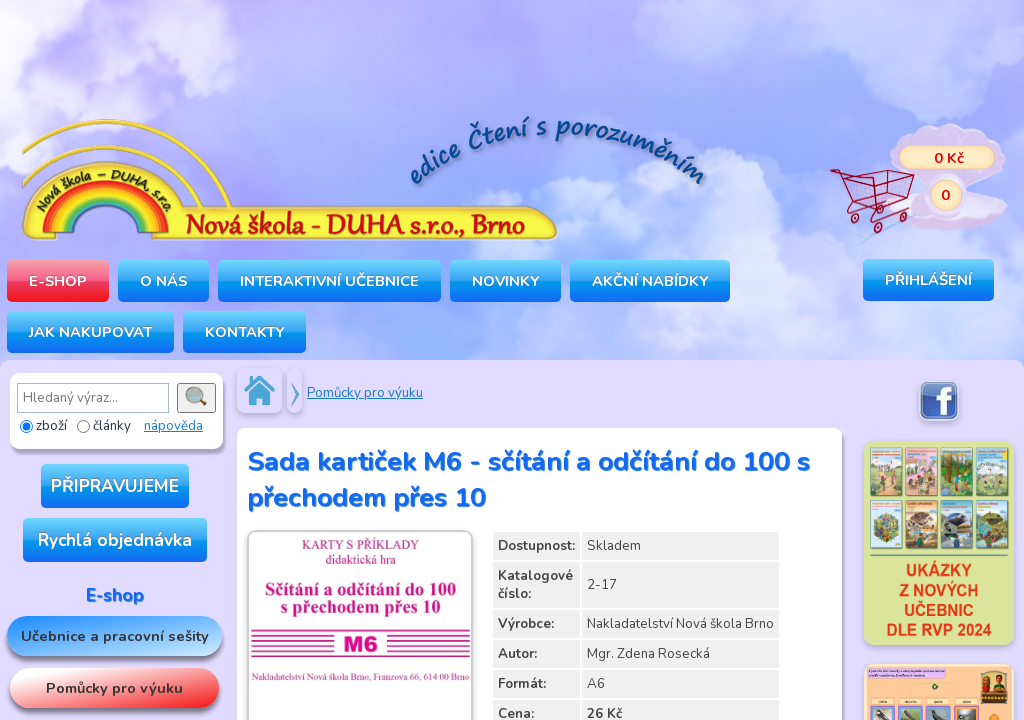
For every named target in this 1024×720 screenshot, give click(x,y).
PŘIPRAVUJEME (115, 486)
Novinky (505, 281)
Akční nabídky (650, 281)
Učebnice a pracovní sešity (115, 636)
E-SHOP (58, 281)
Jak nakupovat (90, 332)
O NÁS (163, 281)
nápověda (173, 426)
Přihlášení (928, 280)
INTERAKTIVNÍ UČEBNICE (329, 281)
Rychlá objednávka (115, 540)
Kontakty (244, 332)
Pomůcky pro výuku (114, 688)
